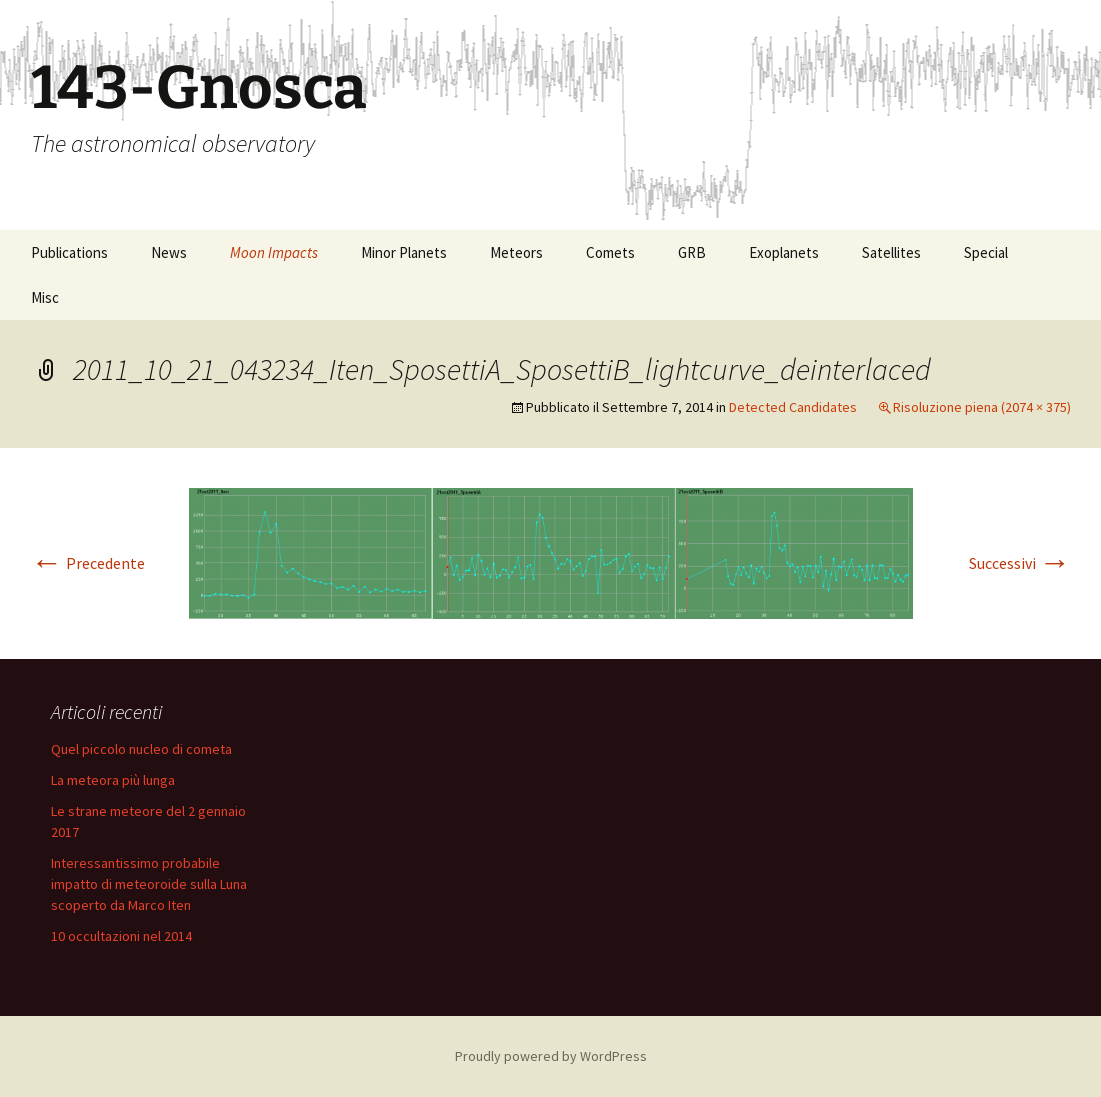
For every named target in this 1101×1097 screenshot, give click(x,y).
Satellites (891, 252)
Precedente (88, 563)
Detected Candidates (793, 407)
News (169, 252)
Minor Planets (404, 252)
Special (986, 252)
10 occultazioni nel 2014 (121, 936)
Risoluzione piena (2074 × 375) (982, 407)
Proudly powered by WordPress (551, 1056)
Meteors (516, 252)
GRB (692, 252)
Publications (69, 252)
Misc (45, 297)
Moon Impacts (274, 252)
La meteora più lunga (113, 780)
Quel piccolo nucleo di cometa (141, 749)
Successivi (1020, 563)
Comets (610, 252)
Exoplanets (784, 252)
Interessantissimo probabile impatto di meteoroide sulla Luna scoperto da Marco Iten (149, 884)
